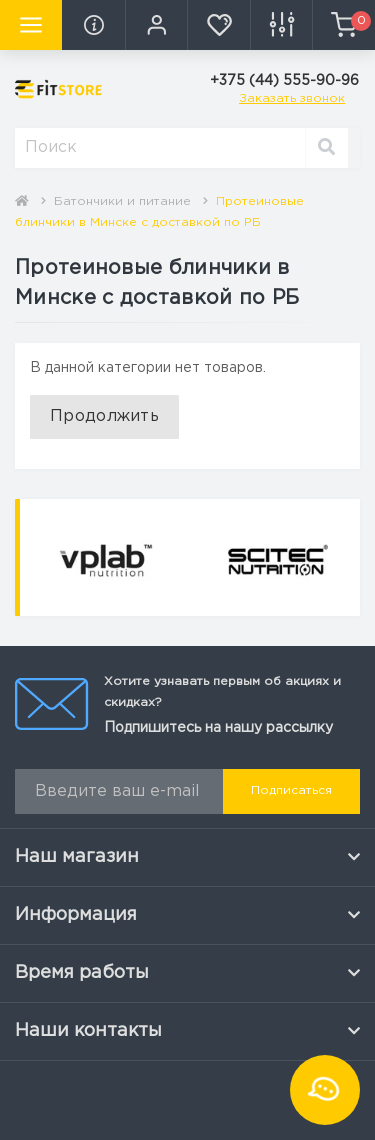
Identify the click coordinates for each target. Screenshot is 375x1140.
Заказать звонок (292, 98)
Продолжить (104, 416)
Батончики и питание (122, 201)
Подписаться (291, 790)
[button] (156, 25)
